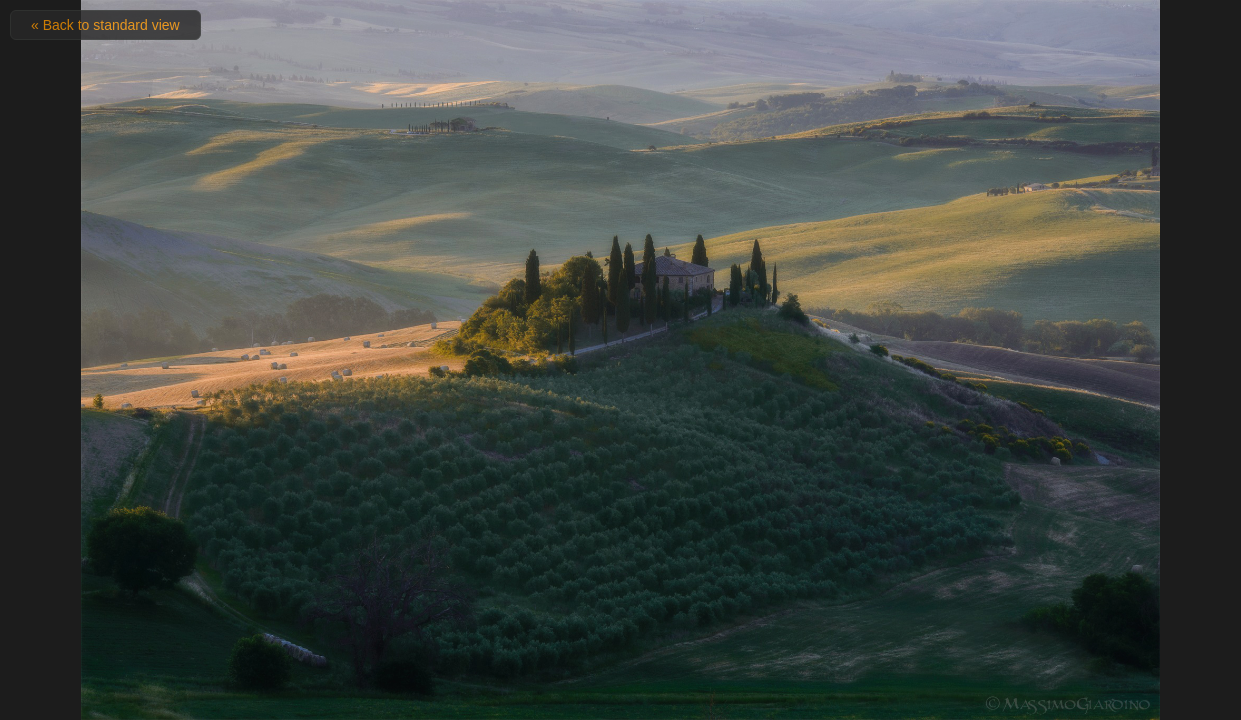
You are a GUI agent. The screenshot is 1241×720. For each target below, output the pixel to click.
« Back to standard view (105, 25)
